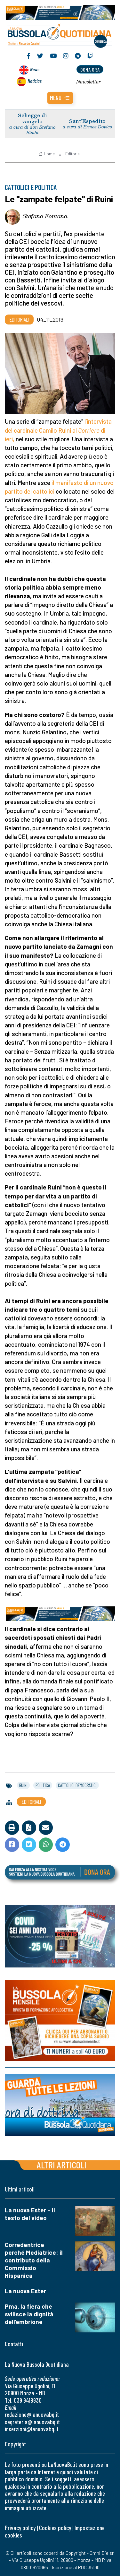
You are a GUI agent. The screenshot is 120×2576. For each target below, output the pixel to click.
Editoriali (73, 153)
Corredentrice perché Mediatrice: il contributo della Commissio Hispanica (34, 2260)
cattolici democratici (77, 1785)
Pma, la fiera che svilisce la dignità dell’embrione (29, 2314)
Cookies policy (55, 2527)
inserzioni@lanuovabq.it (32, 2429)
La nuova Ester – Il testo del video (30, 2213)
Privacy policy (20, 2527)
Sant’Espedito (87, 121)
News (34, 69)
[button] (60, 98)
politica (43, 1785)
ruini (23, 1785)
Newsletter (88, 81)
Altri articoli (61, 2164)
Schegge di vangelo (32, 118)
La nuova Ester (25, 2291)
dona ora (90, 69)
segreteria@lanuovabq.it (32, 2421)
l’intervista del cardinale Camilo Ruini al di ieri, (58, 430)
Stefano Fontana (45, 216)
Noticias (35, 81)
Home (46, 153)
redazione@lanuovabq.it (32, 2414)
